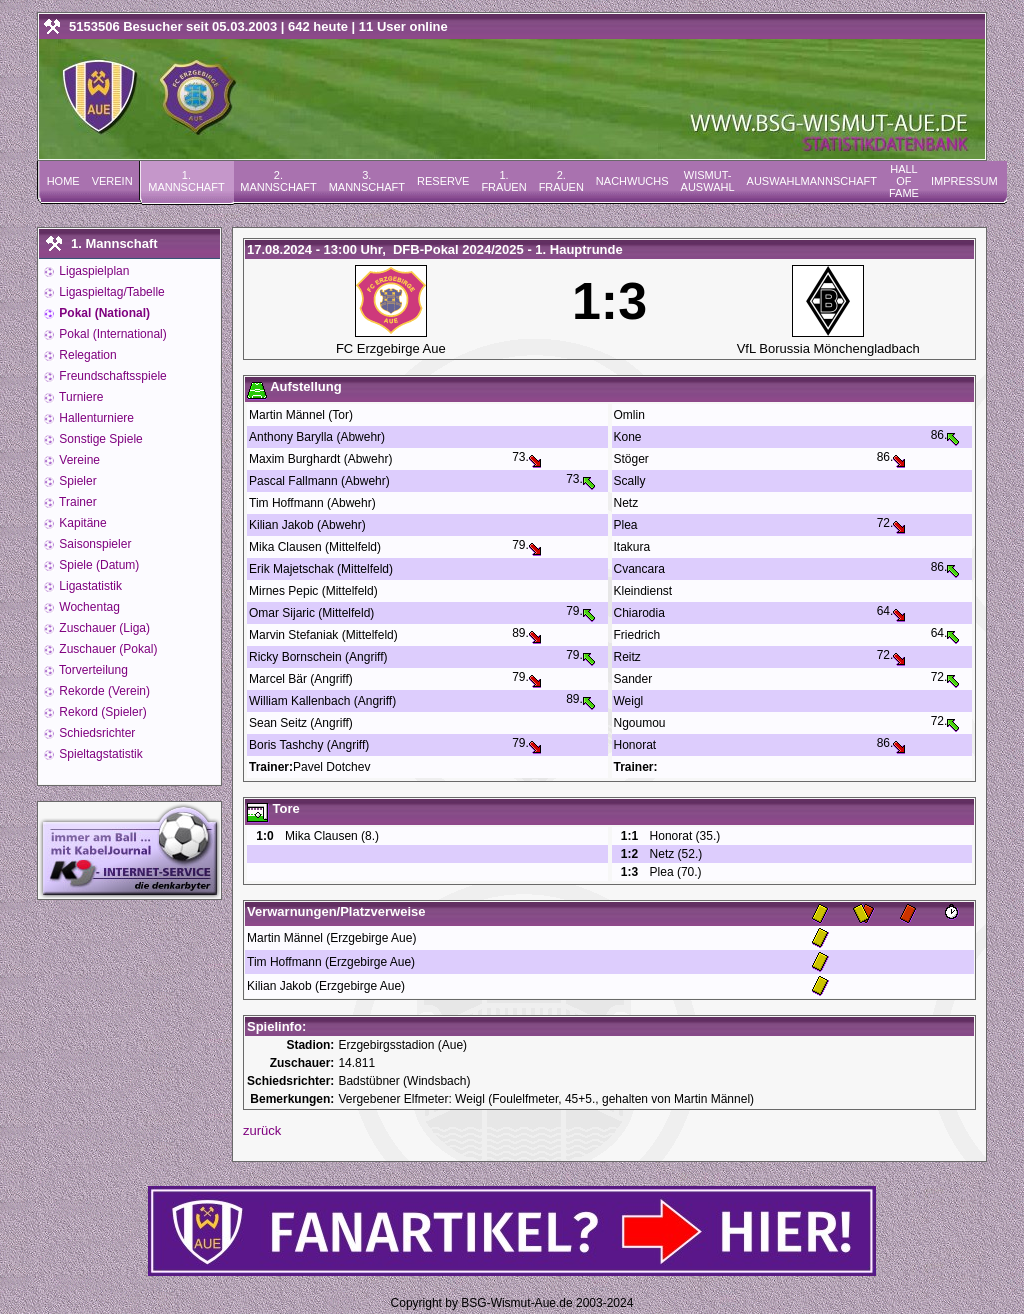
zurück (262, 1130)
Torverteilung (92, 670)
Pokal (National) (103, 313)
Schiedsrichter (95, 733)
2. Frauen (561, 181)
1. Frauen (503, 181)
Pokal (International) (111, 334)
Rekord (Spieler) (101, 712)
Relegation (86, 355)
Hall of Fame (904, 181)
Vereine (78, 460)
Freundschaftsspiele (111, 376)
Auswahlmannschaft (812, 181)
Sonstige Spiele (99, 439)
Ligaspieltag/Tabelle (110, 292)
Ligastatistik (89, 586)
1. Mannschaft (186, 181)
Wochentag (88, 607)
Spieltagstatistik (99, 754)
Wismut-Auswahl (708, 181)
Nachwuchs (632, 181)
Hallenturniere (95, 418)
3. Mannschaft (367, 181)
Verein (112, 181)
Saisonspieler (93, 544)
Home (63, 181)
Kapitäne (81, 523)
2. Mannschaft (278, 181)
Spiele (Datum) (97, 565)
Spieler (76, 481)
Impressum (964, 181)
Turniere (79, 397)
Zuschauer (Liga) (103, 628)
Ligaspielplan (92, 271)
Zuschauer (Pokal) (106, 649)
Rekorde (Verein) (103, 691)
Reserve (443, 181)
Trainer (76, 502)
